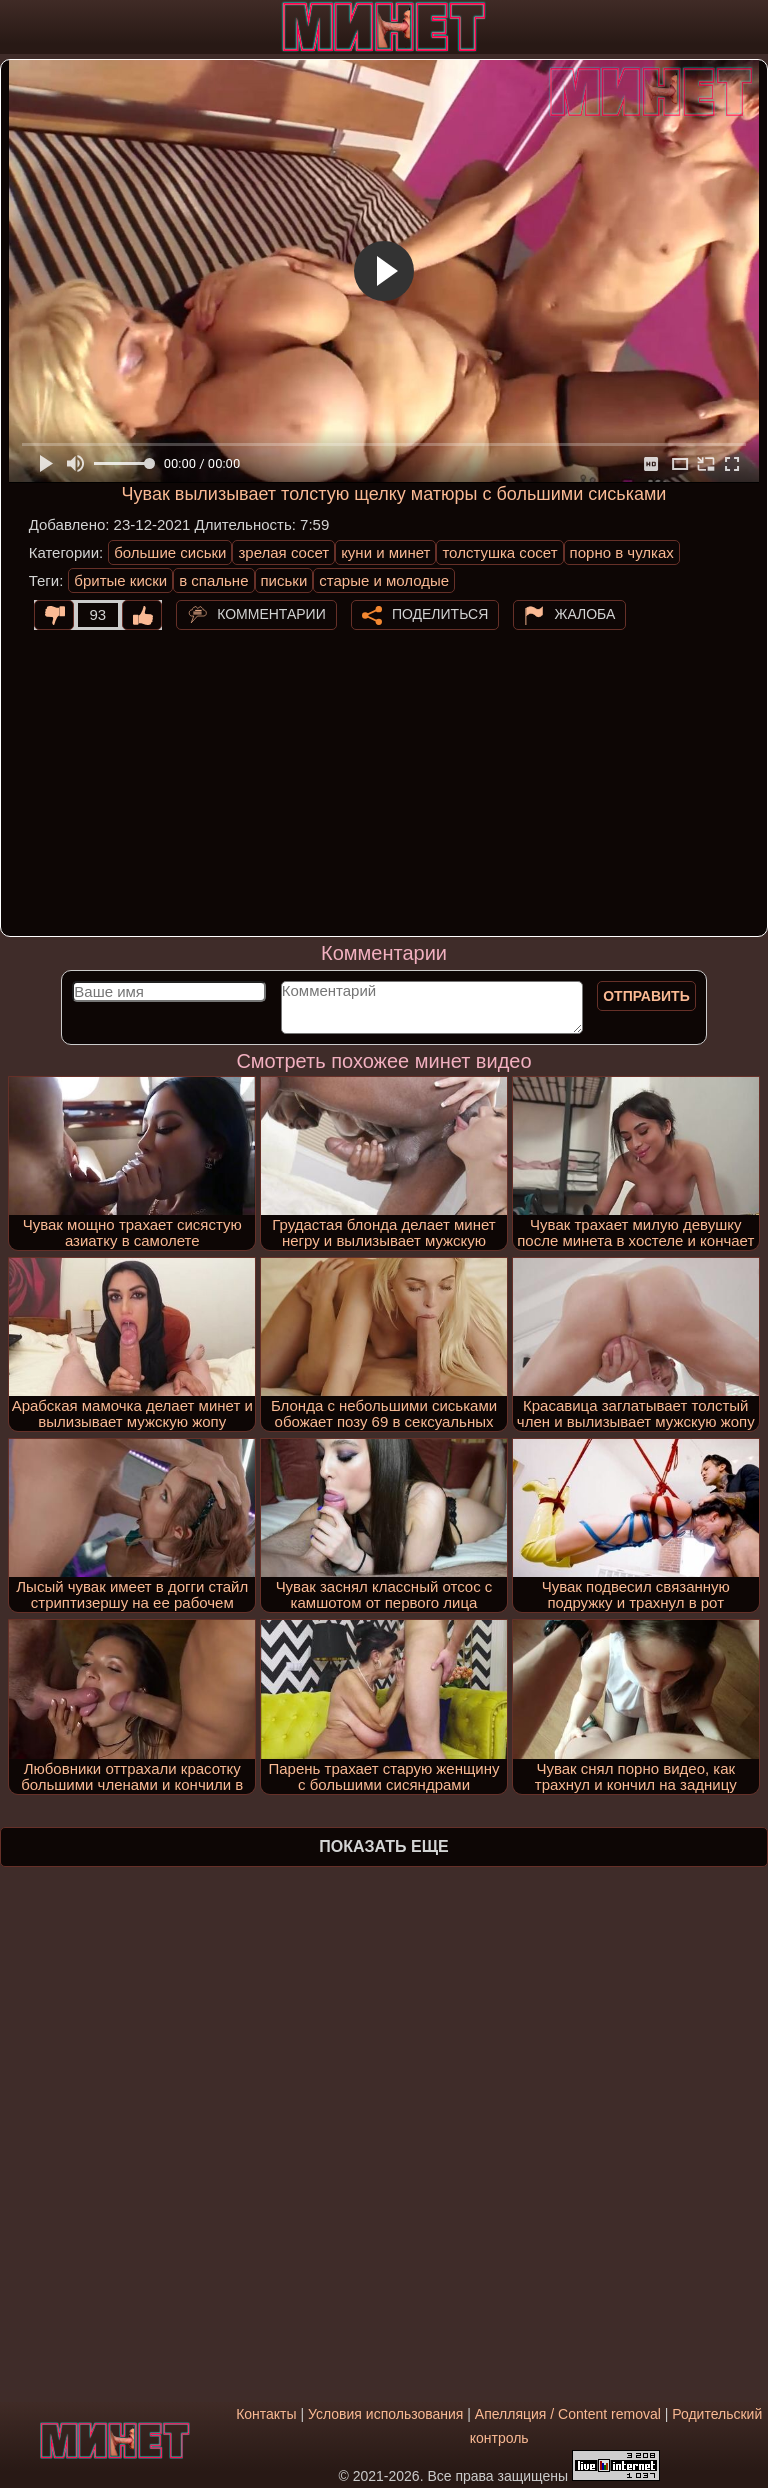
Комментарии (271, 613)
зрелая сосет (283, 552)
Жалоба (584, 613)
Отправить (646, 996)
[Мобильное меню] (18, 27)
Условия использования (385, 2414)
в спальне (213, 580)
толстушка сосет (499, 552)
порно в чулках (622, 552)
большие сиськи (170, 552)
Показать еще (383, 1846)
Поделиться (440, 613)
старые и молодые (384, 580)
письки (284, 580)
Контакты (266, 2414)
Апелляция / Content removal (568, 2414)
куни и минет (385, 552)
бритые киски (120, 580)
